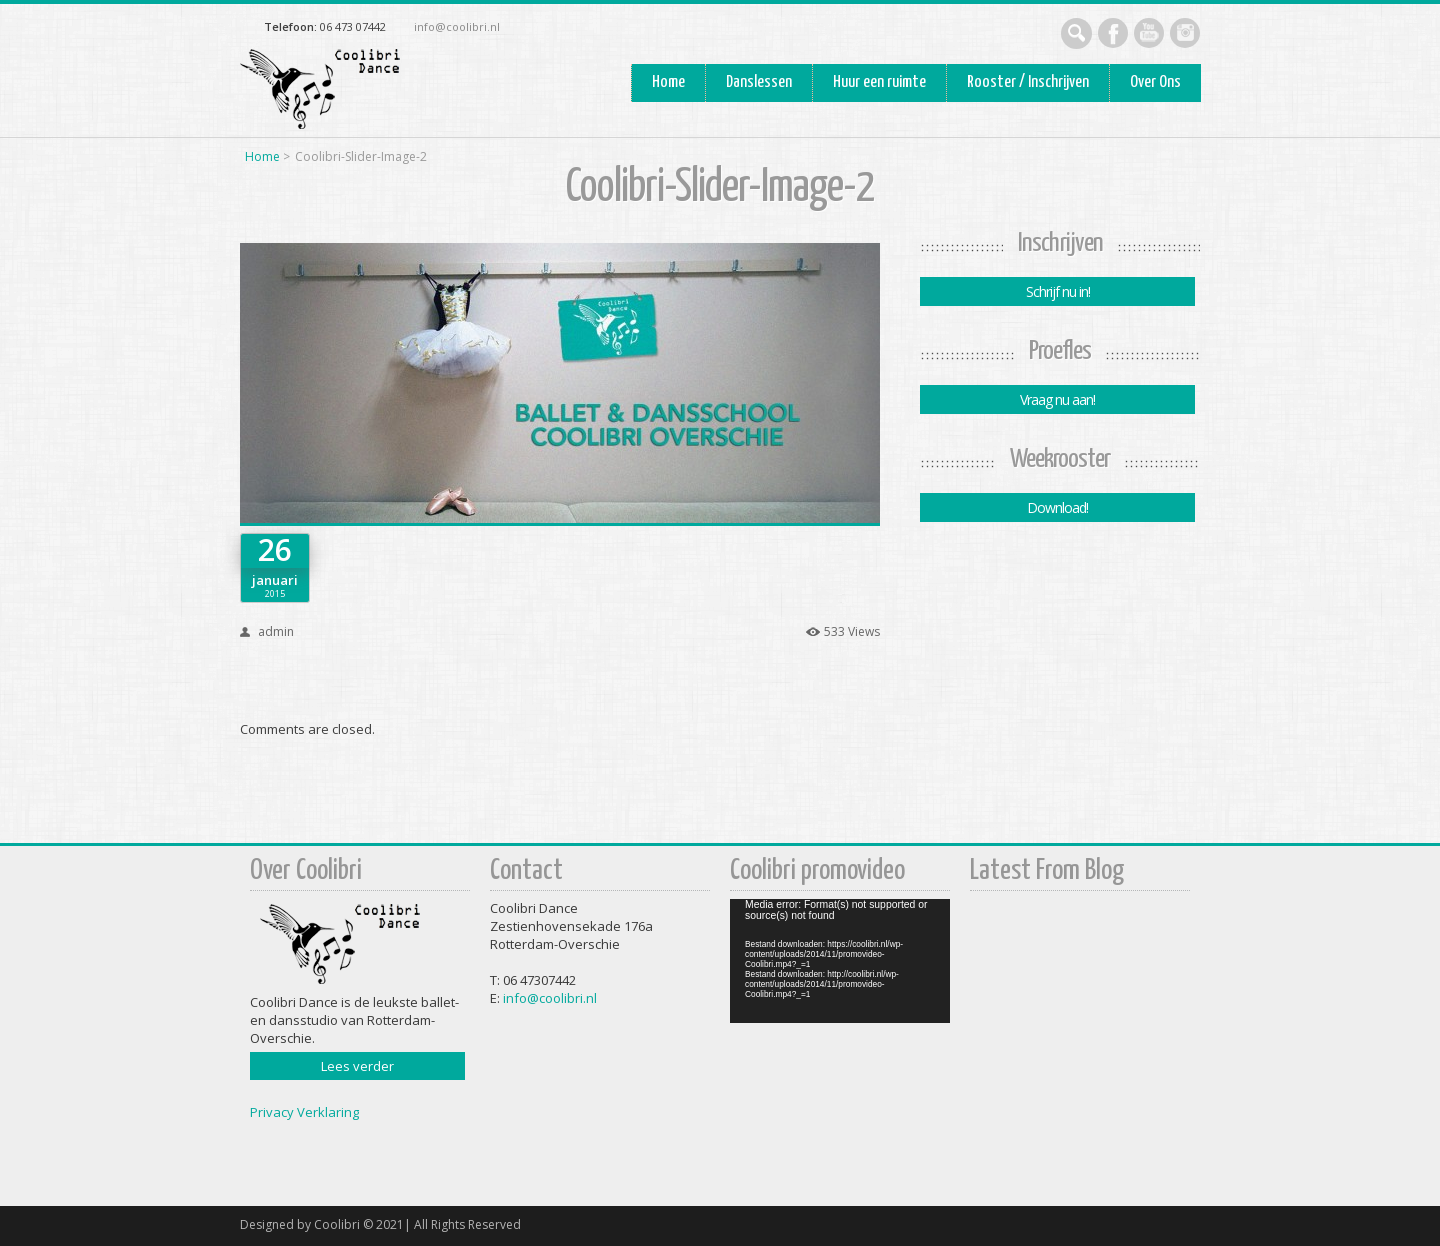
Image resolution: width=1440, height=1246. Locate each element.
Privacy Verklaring (304, 1112)
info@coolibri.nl (457, 26)
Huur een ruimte (879, 82)
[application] (840, 961)
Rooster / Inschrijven (1028, 82)
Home (668, 82)
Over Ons (1155, 82)
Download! (1057, 507)
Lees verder (357, 1066)
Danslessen (759, 82)
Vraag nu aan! (1057, 399)
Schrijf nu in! (1057, 291)
